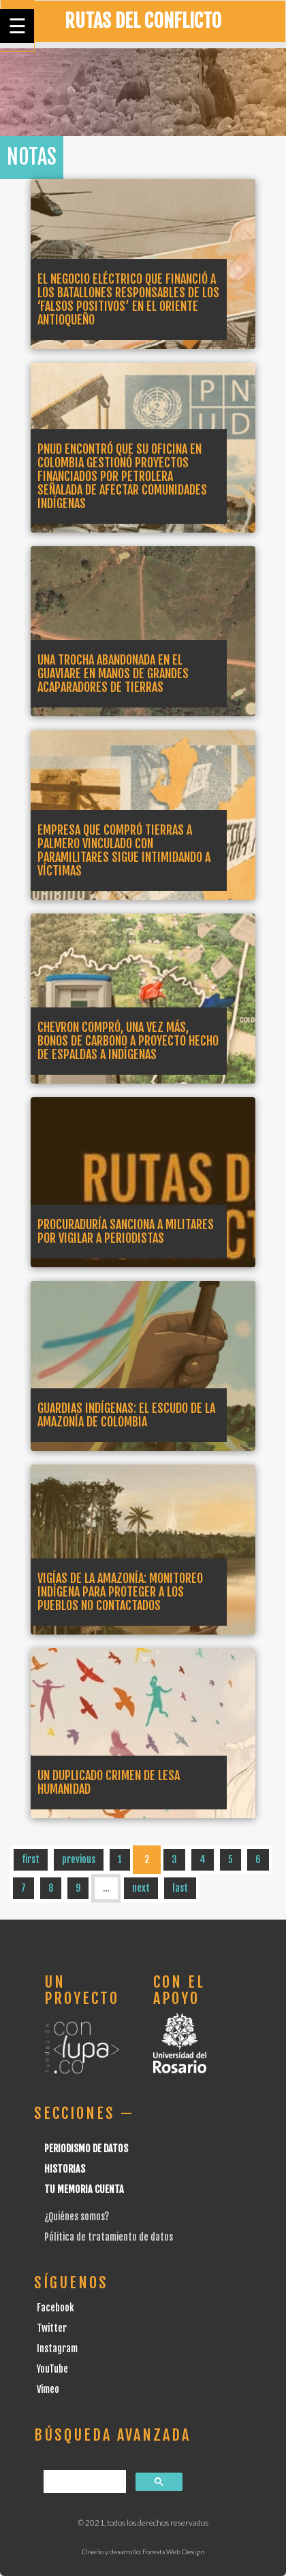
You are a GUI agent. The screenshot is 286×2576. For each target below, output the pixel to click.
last (180, 1888)
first (30, 1859)
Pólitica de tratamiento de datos (108, 2237)
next (141, 1888)
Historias (64, 2169)
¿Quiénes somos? (76, 2216)
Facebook (55, 2307)
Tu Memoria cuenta (84, 2189)
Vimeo (48, 2389)
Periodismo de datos (86, 2148)
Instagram (57, 2348)
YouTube (52, 2369)
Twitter (52, 2328)
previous (78, 1859)
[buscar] (83, 2482)
